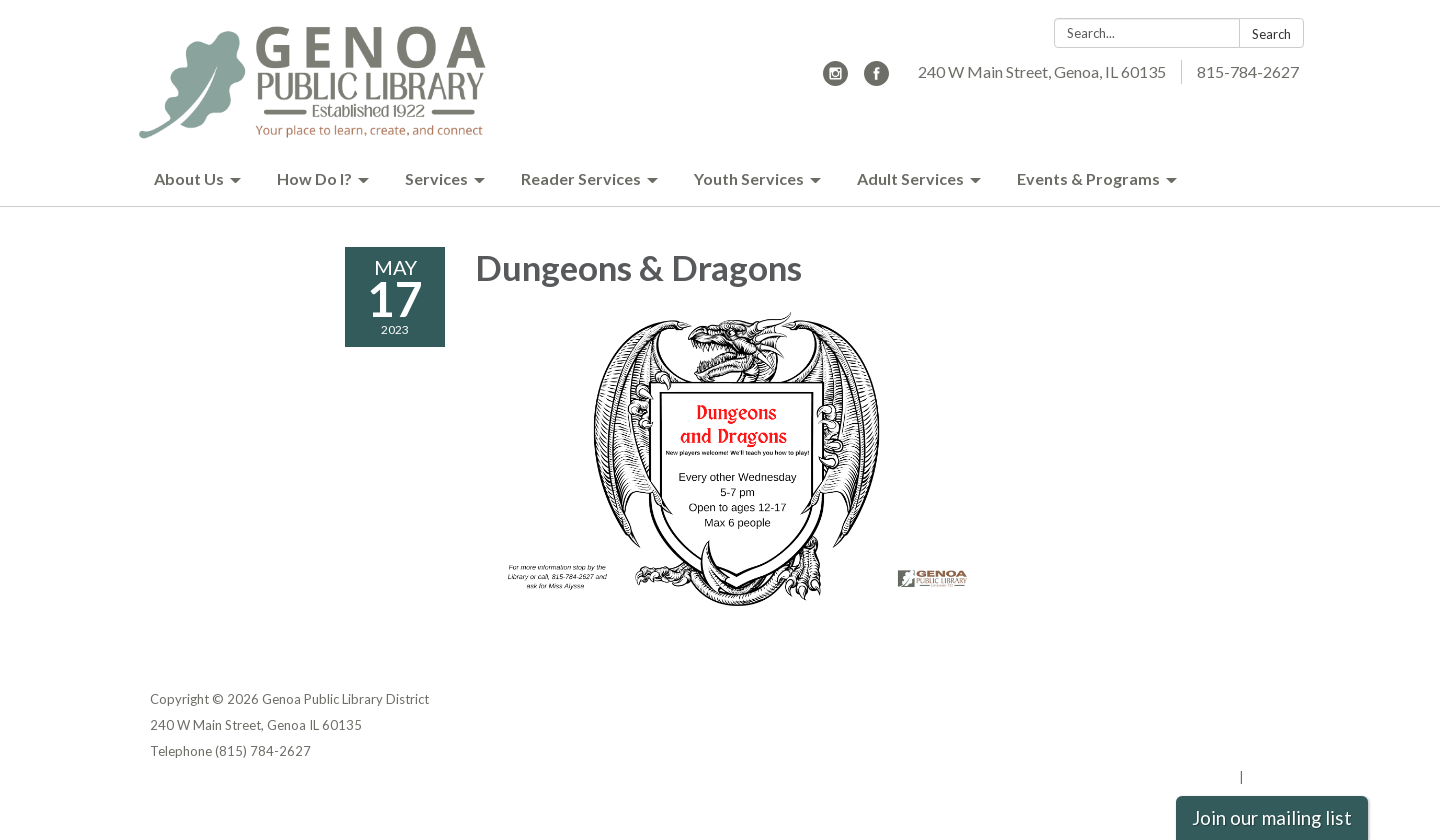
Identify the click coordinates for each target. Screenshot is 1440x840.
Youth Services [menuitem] (749, 178)
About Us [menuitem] (189, 178)
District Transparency (1220, 725)
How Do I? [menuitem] (314, 178)
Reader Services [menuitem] (581, 178)
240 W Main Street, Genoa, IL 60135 (1042, 71)
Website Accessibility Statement (1184, 751)
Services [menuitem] (436, 178)
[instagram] (835, 79)
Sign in (1268, 777)
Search (1271, 34)
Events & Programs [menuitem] (1088, 178)
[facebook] (876, 79)
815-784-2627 (1248, 71)
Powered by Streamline (1162, 777)
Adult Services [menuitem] (910, 178)
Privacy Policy (1246, 699)
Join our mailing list (1272, 818)
